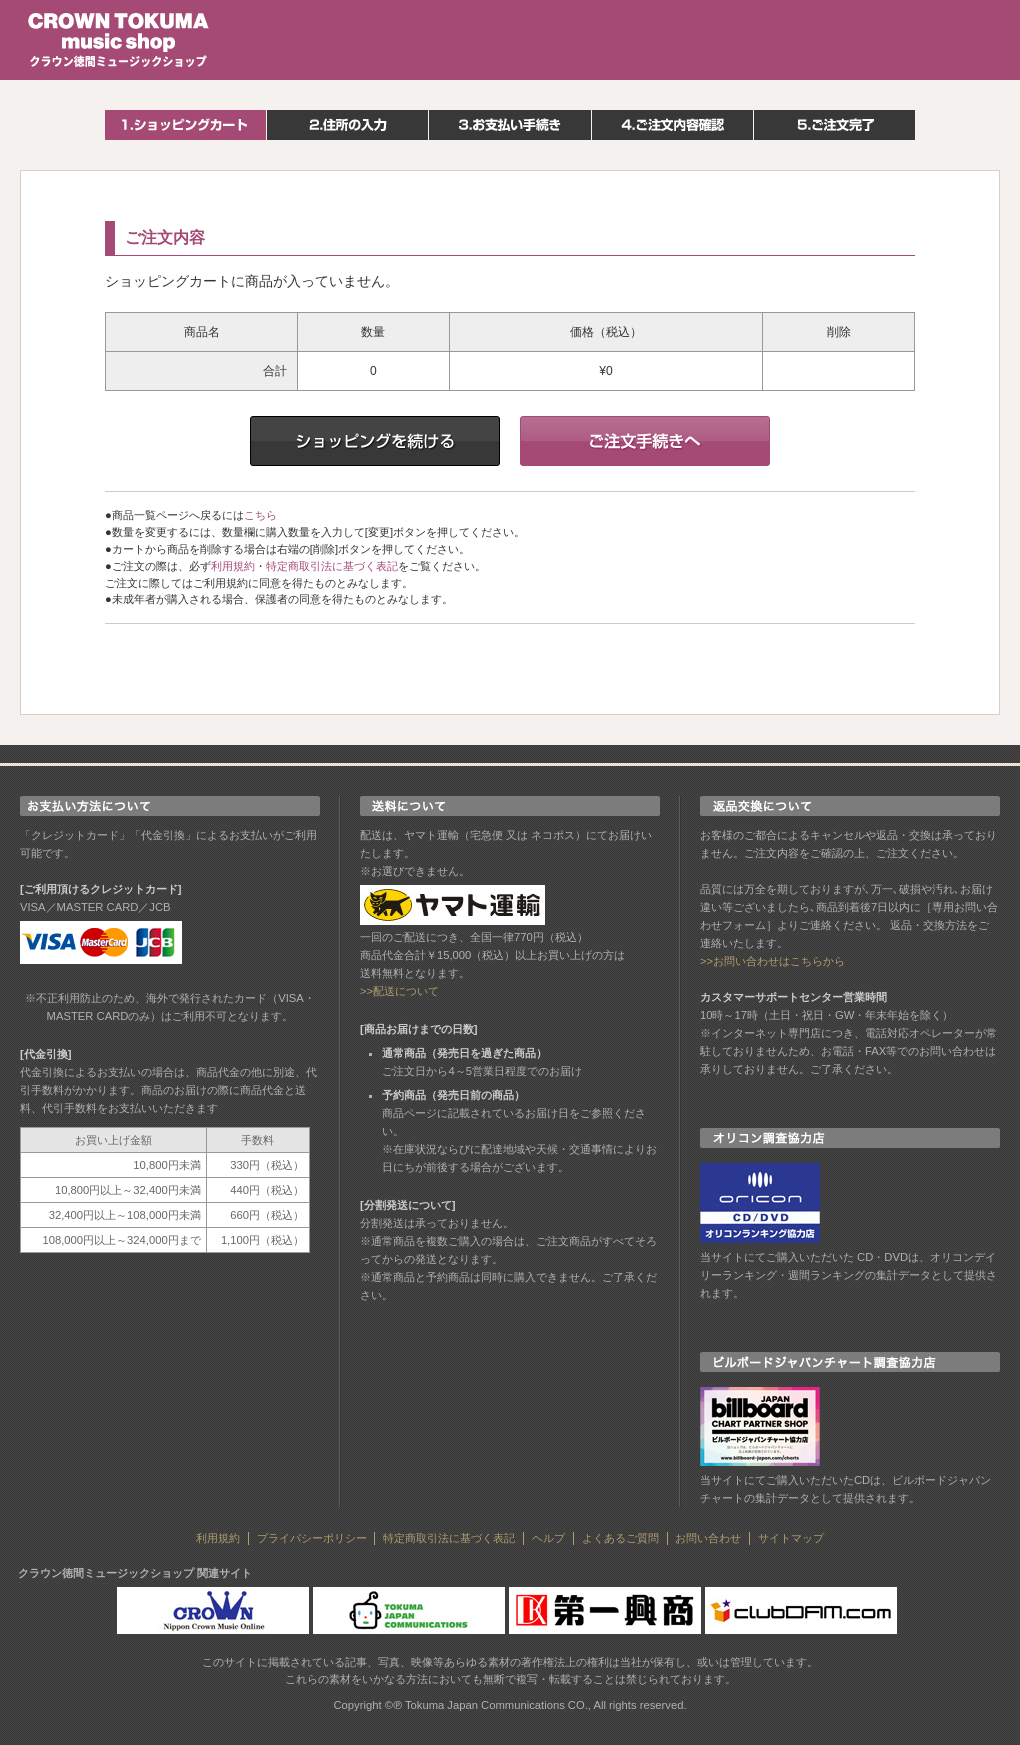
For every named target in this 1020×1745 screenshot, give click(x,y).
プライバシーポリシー (312, 1538)
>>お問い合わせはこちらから (772, 961)
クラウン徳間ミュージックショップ (119, 40)
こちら (260, 515)
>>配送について (399, 991)
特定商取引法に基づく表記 (332, 566)
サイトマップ (791, 1538)
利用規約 (233, 566)
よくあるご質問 (620, 1538)
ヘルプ (548, 1538)
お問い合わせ (708, 1538)
